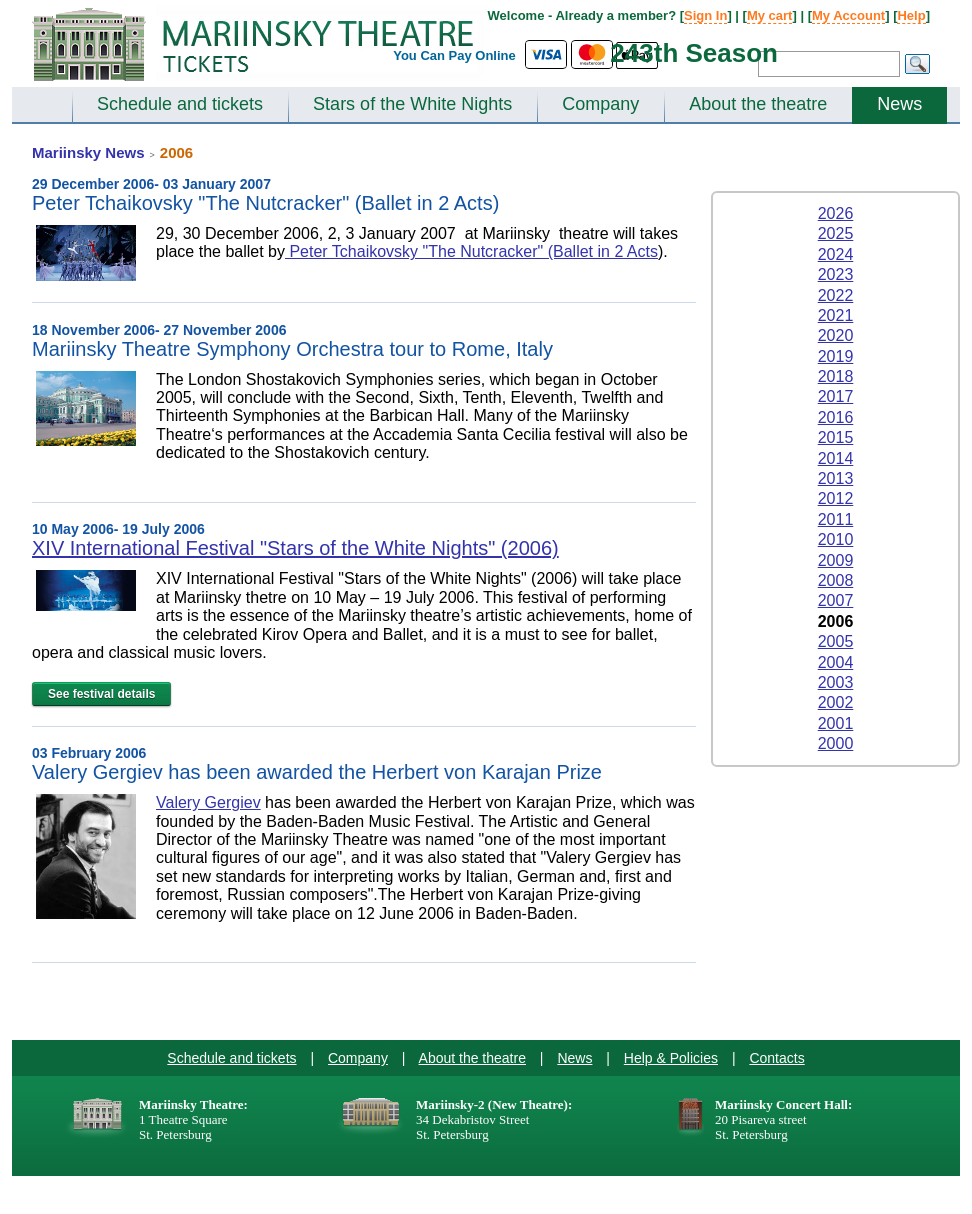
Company (600, 104)
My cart (770, 15)
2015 (836, 437)
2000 (836, 743)
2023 (836, 274)
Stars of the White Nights (412, 104)
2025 (836, 233)
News (899, 104)
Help (911, 15)
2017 (836, 396)
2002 (836, 702)
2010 (836, 539)
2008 (836, 580)
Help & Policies (671, 1058)
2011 (836, 519)
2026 (836, 213)
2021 (836, 315)
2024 (836, 254)
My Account (848, 15)
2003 (836, 682)
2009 (836, 560)
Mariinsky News (88, 152)
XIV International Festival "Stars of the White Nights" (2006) (295, 548)
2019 (836, 356)
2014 (836, 458)
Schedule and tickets (180, 104)
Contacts (776, 1058)
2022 (836, 295)
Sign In (705, 15)
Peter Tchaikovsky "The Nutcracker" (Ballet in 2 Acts (471, 251)
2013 (836, 478)
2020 (836, 335)
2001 (836, 723)
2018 (836, 376)
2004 (836, 662)
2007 (836, 600)
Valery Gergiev (208, 802)
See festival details (101, 694)
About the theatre (758, 104)
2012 (836, 498)
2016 (836, 417)
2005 (836, 641)
